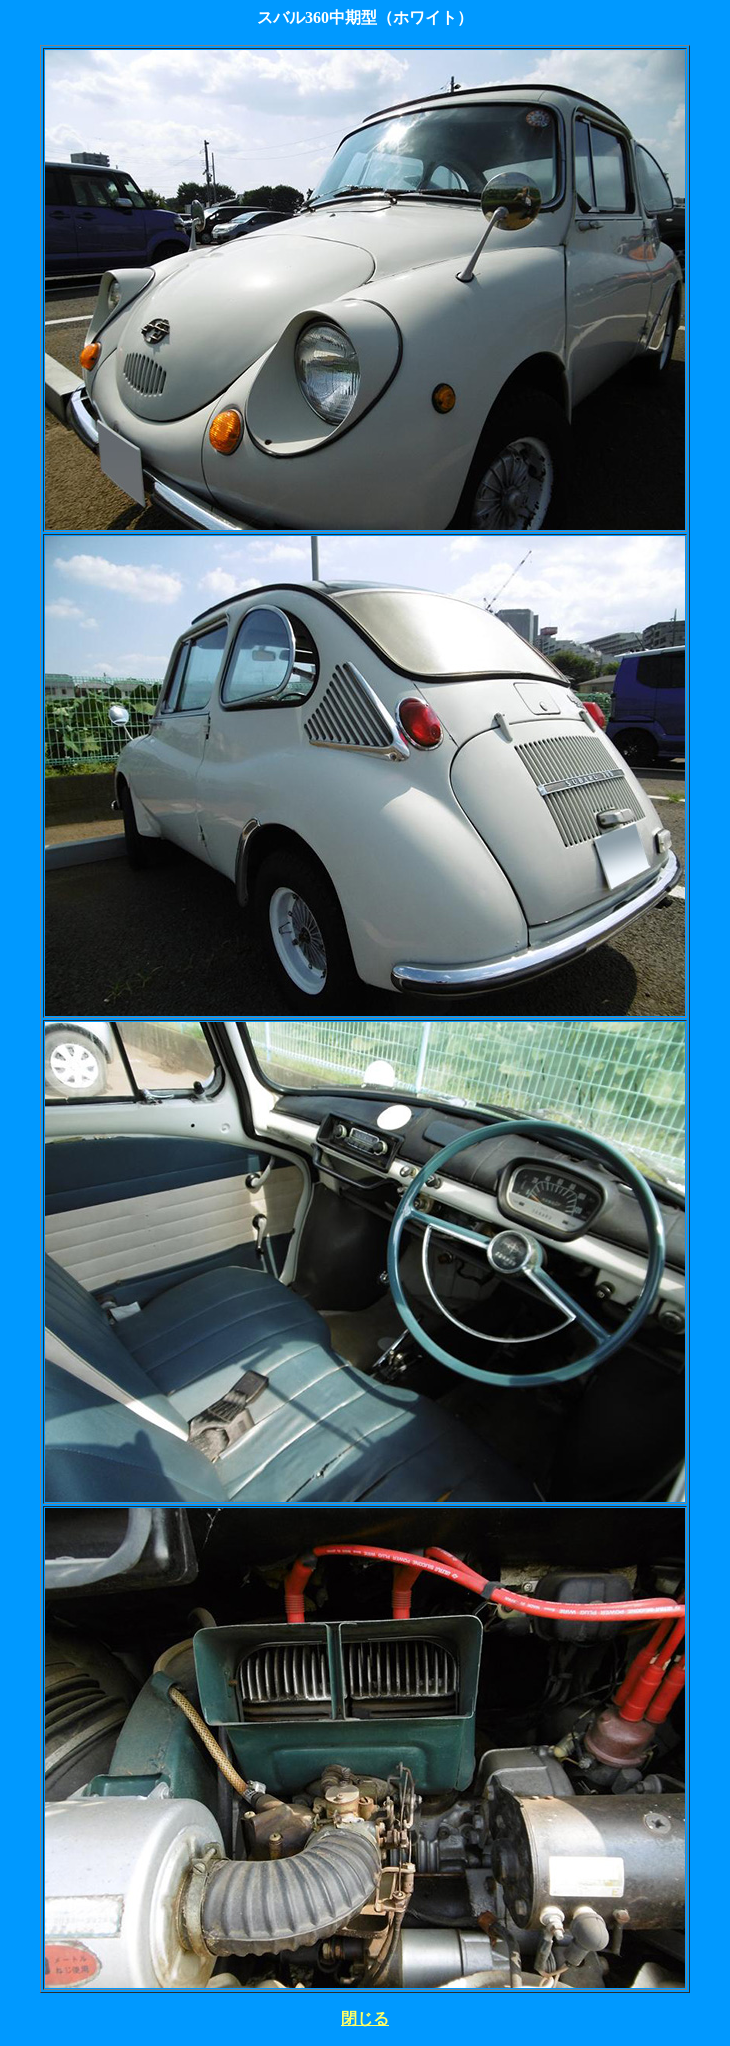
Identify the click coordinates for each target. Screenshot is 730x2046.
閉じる (365, 2018)
